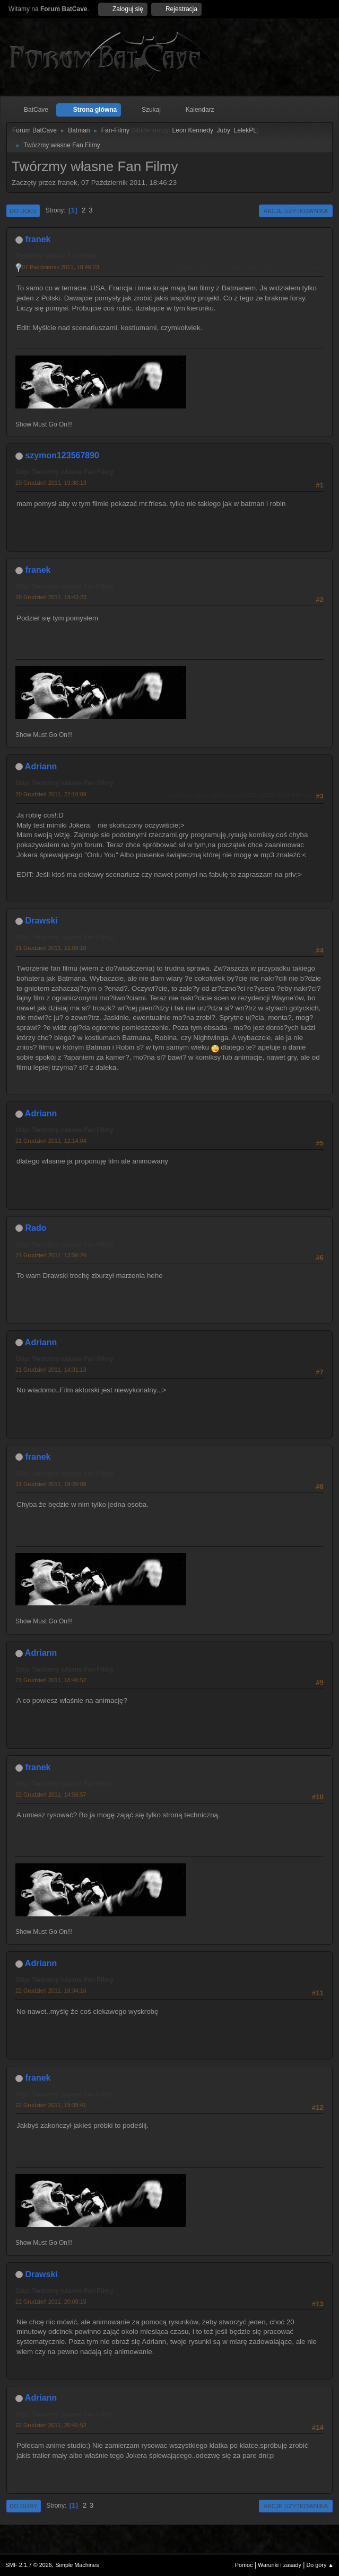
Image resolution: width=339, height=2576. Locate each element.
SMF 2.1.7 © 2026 (28, 2565)
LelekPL (245, 130)
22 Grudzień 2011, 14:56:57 (50, 1794)
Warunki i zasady (279, 2565)
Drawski (41, 920)
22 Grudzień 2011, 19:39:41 (50, 2105)
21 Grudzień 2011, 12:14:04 (50, 1141)
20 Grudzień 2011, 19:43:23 (50, 597)
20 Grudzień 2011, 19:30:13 (50, 482)
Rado (35, 1227)
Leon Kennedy (192, 130)
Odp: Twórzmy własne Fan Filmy (64, 472)
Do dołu (23, 211)
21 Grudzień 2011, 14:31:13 (50, 1369)
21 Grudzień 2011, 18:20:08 (50, 1484)
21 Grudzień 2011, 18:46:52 (50, 1680)
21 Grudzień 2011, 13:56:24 (50, 1255)
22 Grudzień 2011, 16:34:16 (50, 1990)
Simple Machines (77, 2565)
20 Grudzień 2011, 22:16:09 (50, 794)
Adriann (41, 766)
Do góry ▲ (320, 2565)
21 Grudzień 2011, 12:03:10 (50, 948)
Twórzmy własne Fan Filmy (56, 256)
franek (37, 239)
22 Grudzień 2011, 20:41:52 (50, 2425)
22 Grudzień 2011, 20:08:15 (50, 2301)
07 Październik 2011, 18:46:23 (60, 267)
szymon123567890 (62, 455)
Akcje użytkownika (296, 211)
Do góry (24, 2506)
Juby (223, 130)
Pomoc (244, 2565)
